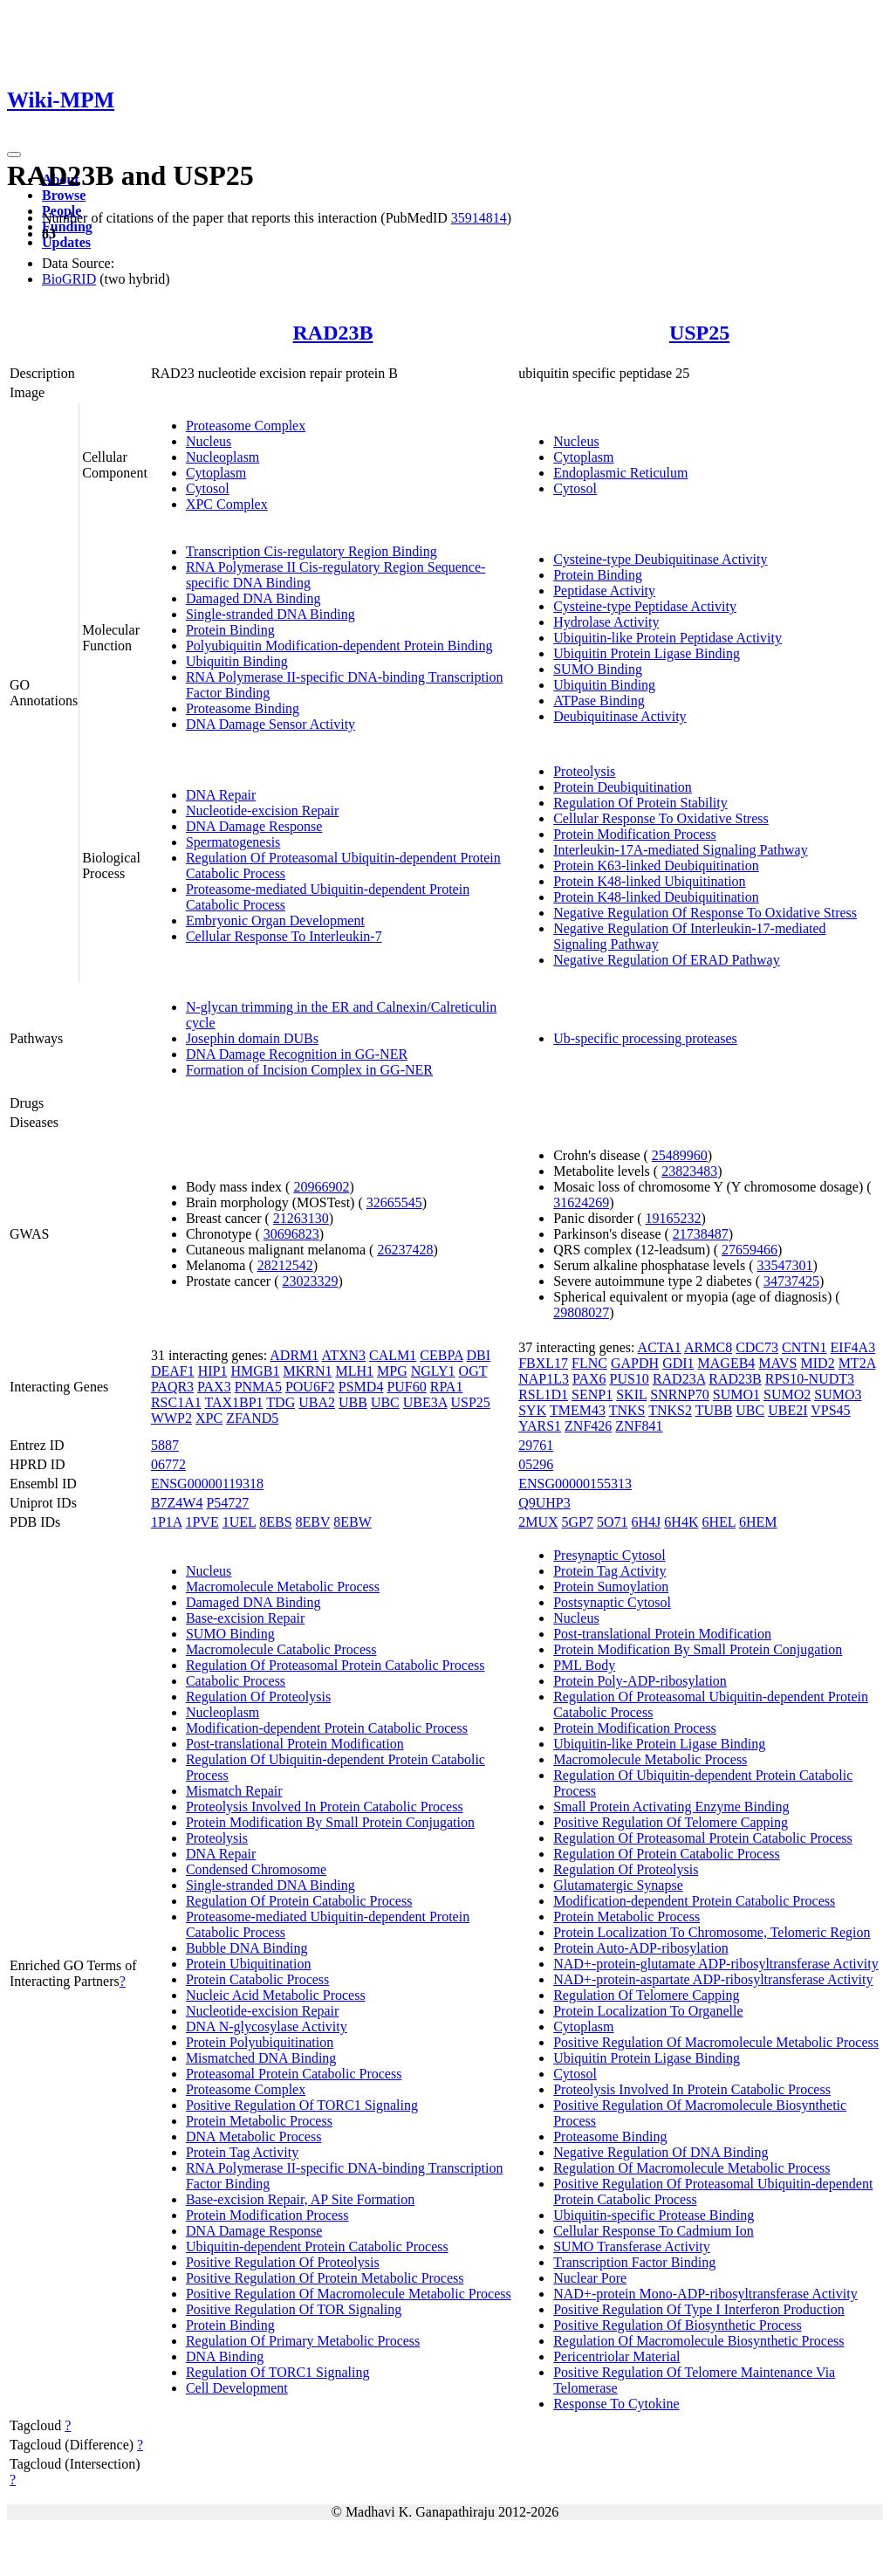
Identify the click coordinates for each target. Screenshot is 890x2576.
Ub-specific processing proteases (645, 1038)
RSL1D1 (543, 1394)
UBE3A (425, 1402)
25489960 (680, 1155)
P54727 (227, 1502)
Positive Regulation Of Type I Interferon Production (699, 2309)
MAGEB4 (727, 1363)
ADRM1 (294, 1355)
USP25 (699, 332)
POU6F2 (310, 1386)
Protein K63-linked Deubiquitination (656, 865)
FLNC (589, 1363)
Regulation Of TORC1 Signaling (278, 2372)
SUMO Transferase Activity (631, 2246)
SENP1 (592, 1394)
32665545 (394, 1202)
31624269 (581, 1202)
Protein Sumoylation (610, 1586)
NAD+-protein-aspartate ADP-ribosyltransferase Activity (713, 1979)
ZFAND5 (252, 1418)
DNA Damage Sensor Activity (270, 724)
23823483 (689, 1171)
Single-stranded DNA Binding (270, 614)
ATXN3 (343, 1355)
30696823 (291, 1233)
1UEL (239, 1522)
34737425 (791, 1281)
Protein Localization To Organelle (648, 2010)
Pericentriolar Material (616, 2356)
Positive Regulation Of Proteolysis (283, 2262)
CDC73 (757, 1347)
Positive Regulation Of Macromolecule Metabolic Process (348, 2293)
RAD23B (333, 332)
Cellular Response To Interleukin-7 (284, 936)
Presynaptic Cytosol (609, 1555)
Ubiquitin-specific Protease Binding (653, 2215)
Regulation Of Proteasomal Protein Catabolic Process (335, 1665)
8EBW (352, 1522)
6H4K (681, 1522)
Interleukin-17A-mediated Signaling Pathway (680, 849)
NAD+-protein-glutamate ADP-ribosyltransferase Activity (716, 1963)
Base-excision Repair (245, 1618)
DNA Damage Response (254, 826)
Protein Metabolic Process (259, 2120)
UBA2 (316, 1402)
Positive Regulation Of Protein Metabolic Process (325, 2277)
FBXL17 (543, 1363)
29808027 (581, 1312)
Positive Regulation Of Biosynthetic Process (677, 2325)
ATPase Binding (598, 700)
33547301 (784, 1265)
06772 (168, 1464)
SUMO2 (787, 1394)
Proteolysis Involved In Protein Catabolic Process (324, 1806)
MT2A (857, 1363)
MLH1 (354, 1371)
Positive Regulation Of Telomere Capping (670, 1822)
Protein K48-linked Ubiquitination (649, 881)
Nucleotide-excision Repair (262, 810)
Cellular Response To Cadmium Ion (653, 2230)
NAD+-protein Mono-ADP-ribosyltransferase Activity (705, 2293)
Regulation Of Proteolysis (258, 1696)
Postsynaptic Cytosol (612, 1602)
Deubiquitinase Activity (619, 716)
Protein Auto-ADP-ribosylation (640, 1948)
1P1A (166, 1522)
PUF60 (406, 1386)
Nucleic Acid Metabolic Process (276, 1995)
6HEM (758, 1522)
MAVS (777, 1363)
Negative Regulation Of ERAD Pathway (666, 959)
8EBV (313, 1522)
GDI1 (678, 1363)
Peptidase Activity (604, 590)
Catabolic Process (235, 1680)
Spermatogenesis (233, 842)
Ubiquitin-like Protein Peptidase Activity (667, 637)
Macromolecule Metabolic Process (283, 1586)
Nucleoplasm (222, 457)
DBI (479, 1355)
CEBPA (441, 1355)
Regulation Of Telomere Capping (646, 1995)
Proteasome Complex (245, 425)
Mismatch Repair (234, 1790)
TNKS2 (670, 1410)
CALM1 (392, 1355)
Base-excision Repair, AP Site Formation (300, 2199)
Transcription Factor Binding (634, 2262)
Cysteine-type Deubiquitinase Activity (660, 559)
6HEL (719, 1522)
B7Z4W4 (177, 1502)
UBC (385, 1402)
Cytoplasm (216, 472)
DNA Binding (225, 2356)
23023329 (311, 1281)
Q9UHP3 (544, 1502)
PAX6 (589, 1378)
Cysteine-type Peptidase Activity (644, 606)
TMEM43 (578, 1410)
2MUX (538, 1522)
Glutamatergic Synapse (618, 1885)
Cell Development (237, 2387)
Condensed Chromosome (256, 1869)
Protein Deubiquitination (622, 787)
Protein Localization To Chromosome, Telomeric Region (711, 1932)
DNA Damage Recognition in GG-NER (296, 1054)
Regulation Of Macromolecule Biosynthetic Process (698, 2340)
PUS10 (629, 1378)
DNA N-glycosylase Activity (266, 2026)
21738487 (701, 1233)
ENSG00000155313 (575, 1483)
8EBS (275, 1522)
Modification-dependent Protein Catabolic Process (327, 1728)
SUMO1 (736, 1394)
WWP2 (171, 1418)
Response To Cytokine (616, 2403)
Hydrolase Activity (606, 622)
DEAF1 (173, 1371)
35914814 (479, 217)
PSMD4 (361, 1386)
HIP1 (213, 1371)
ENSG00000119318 (207, 1483)
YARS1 (539, 1426)
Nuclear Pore (589, 2277)
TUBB (714, 1410)
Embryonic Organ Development (275, 920)
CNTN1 (804, 1347)
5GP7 (577, 1522)
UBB (353, 1402)
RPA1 (446, 1386)
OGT (473, 1371)
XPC (208, 1418)
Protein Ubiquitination (249, 1963)
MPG (392, 1371)
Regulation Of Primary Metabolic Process (303, 2340)
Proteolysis (584, 771)
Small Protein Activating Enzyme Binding (671, 1806)
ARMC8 (708, 1347)
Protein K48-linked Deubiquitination (656, 897)
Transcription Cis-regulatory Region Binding (311, 551)
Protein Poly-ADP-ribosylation (640, 1680)
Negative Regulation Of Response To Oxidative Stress (705, 912)
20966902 (321, 1186)
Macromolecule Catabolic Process (281, 1649)
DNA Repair (221, 794)
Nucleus (208, 441)
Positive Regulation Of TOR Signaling (293, 2309)
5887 (165, 1445)
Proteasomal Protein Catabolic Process (294, 2073)
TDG (280, 1402)
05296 (535, 1464)
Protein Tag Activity (242, 2152)
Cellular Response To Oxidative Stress (661, 818)
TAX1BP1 (233, 1402)
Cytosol (207, 488)
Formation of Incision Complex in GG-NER (309, 1069)
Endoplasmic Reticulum (620, 472)
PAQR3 (172, 1386)
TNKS (627, 1410)
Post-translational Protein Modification (295, 1743)
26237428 (405, 1249)
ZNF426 (588, 1426)
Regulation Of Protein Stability (640, 802)
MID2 (818, 1363)
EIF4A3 (853, 1347)
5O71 (612, 1522)
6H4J (646, 1522)
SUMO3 (837, 1394)
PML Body (584, 1665)
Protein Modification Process (634, 834)
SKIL (631, 1394)
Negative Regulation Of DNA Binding (660, 2152)
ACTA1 (659, 1347)
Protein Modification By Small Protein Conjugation (330, 1822)
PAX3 (214, 1386)
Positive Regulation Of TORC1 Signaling (302, 2105)
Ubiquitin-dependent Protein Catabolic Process (317, 2246)
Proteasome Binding (242, 708)
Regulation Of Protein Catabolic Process (299, 1900)
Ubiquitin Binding (237, 661)
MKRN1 (307, 1371)
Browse (64, 195)
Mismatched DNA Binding (261, 2057)
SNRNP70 (679, 1394)
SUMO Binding (597, 669)
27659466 (749, 1249)
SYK (532, 1410)
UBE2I (787, 1410)
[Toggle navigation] (14, 154)
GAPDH (635, 1363)
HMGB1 (254, 1371)
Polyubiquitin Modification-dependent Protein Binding (339, 645)
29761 (535, 1445)
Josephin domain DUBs (252, 1038)
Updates (66, 242)
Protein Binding (230, 629)
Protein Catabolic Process (257, 1979)
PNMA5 (258, 1386)
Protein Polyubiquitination (259, 2042)
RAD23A (679, 1378)
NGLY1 (433, 1371)
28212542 (285, 1265)
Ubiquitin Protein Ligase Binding (646, 653)
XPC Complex (227, 504)
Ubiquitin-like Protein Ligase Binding (659, 1743)
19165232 (674, 1218)
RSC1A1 (176, 1402)
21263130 (301, 1218)
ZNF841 (638, 1426)
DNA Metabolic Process (254, 2136)
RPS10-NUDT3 (809, 1378)
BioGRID (69, 278)
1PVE (201, 1522)
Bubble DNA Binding (247, 1948)
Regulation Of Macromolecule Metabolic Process (691, 2167)
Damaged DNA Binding (253, 598)
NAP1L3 (543, 1378)
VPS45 (830, 1410)
